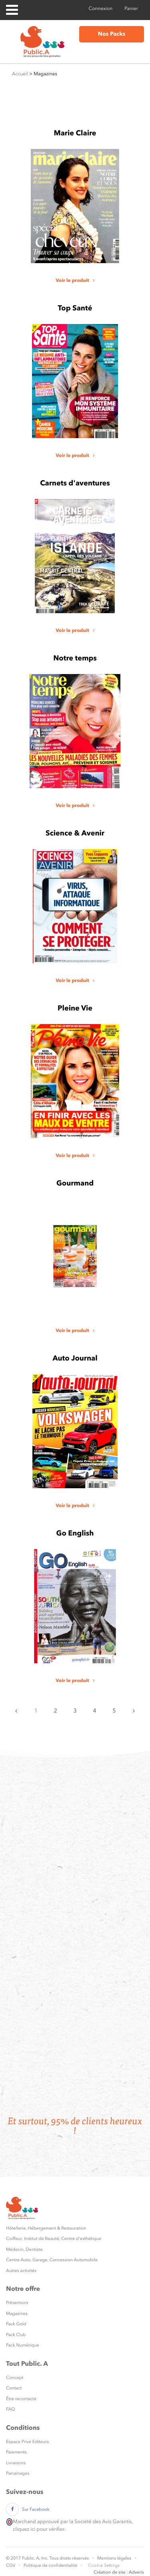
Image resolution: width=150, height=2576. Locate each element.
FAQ (10, 2409)
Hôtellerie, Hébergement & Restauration (46, 2228)
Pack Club (16, 2334)
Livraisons (16, 2462)
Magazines (17, 2313)
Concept (14, 2377)
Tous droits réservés (69, 2558)
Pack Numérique (22, 2345)
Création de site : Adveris (119, 2572)
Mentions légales (114, 2558)
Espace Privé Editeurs (27, 2441)
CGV (10, 2565)
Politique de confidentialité (50, 2565)
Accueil (20, 73)
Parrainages (17, 2473)
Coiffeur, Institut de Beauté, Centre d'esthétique (53, 2238)
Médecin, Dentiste (24, 2249)
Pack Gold (16, 2323)
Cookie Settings (104, 2565)
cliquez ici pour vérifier (38, 2529)
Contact (14, 2388)
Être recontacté (21, 2398)
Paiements (16, 2452)
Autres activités (21, 2270)
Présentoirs (17, 2302)
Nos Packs (111, 34)
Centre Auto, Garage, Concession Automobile (52, 2259)
